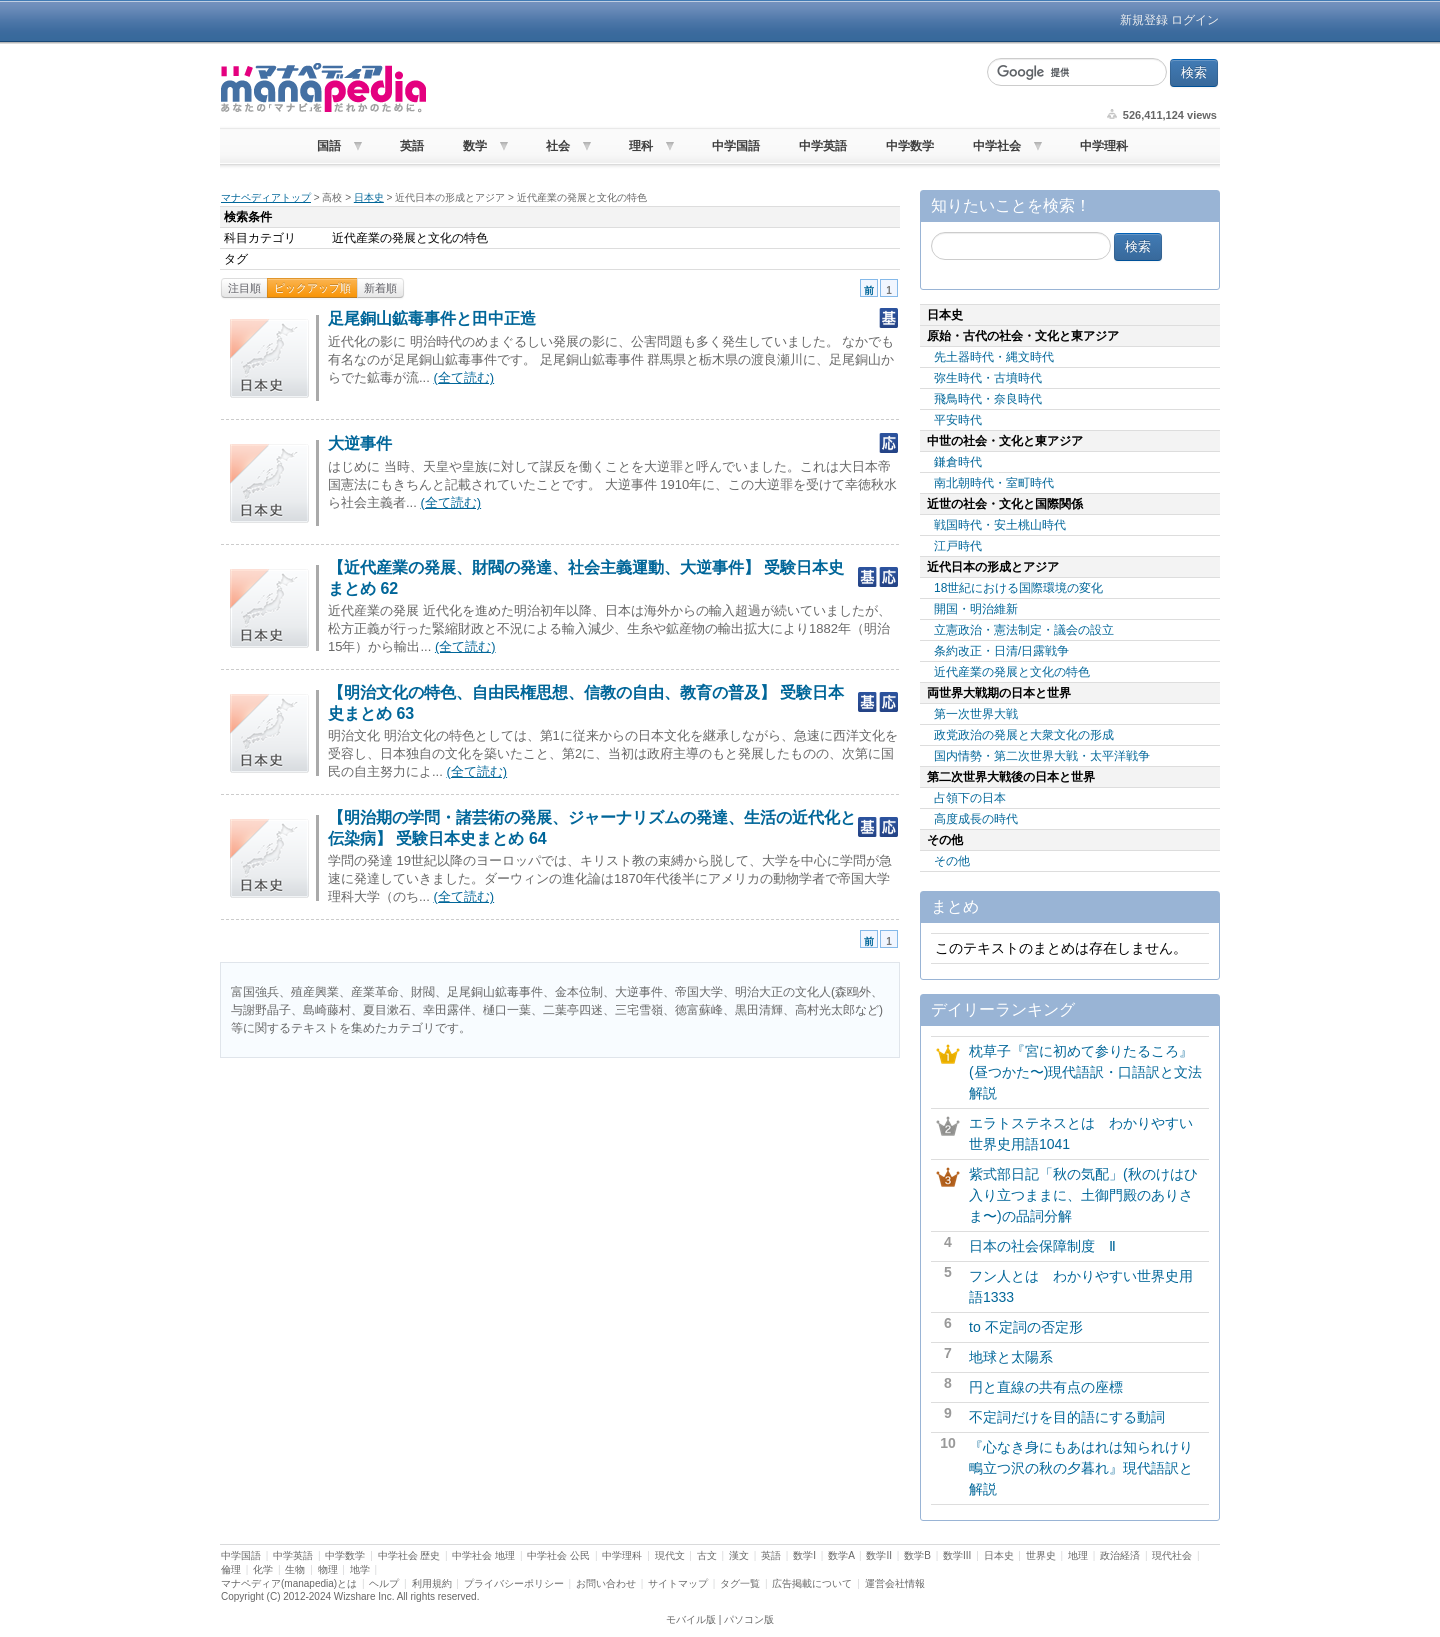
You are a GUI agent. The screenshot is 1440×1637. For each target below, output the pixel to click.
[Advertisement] (704, 88)
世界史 (1041, 1555)
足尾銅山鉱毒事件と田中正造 (432, 318)
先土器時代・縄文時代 (994, 357)
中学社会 (997, 146)
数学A (841, 1555)
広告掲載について (812, 1583)
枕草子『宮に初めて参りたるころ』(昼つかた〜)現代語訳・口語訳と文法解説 (1085, 1072)
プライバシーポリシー (514, 1583)
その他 (952, 861)
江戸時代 (958, 546)
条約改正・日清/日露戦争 (1001, 651)
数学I (804, 1555)
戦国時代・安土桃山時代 (1000, 525)
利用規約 (432, 1583)
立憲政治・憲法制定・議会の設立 (1024, 630)
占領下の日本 (970, 798)
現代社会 (1172, 1555)
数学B (917, 1555)
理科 (641, 146)
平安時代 (958, 420)
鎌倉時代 (958, 462)
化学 (263, 1569)
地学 (360, 1569)
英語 (412, 146)
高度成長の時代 (976, 819)
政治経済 (1120, 1555)
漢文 (739, 1555)
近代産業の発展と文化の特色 (1012, 672)
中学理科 (1104, 146)
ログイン (1195, 20)
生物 (295, 1569)
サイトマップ (678, 1583)
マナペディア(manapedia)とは (289, 1583)
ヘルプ (384, 1583)
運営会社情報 (895, 1583)
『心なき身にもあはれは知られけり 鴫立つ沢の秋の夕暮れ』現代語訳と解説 (1088, 1468)
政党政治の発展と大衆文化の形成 (1024, 735)
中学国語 (736, 146)
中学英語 (823, 146)
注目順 (244, 288)
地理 (1078, 1555)
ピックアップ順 (312, 288)
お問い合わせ (606, 1583)
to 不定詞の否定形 (1026, 1327)
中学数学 (910, 146)
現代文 (670, 1555)
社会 (558, 146)
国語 (329, 146)
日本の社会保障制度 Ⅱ (1042, 1246)
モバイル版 (691, 1619)
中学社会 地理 (483, 1555)
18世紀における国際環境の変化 (1018, 588)
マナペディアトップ (266, 197)
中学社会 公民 (558, 1555)
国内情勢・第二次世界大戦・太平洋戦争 (1042, 756)
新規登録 (1144, 20)
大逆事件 (360, 443)
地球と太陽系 (1011, 1357)
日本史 (369, 197)
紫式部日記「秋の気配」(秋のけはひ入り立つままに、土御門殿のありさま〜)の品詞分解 (1083, 1195)
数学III (957, 1555)
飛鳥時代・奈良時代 (988, 399)
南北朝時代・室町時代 (994, 483)
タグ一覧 (740, 1583)
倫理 (231, 1569)
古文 (707, 1555)
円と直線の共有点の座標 (1046, 1387)
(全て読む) (463, 377)
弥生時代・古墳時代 (988, 378)
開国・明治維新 (976, 609)
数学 (475, 146)
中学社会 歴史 (409, 1555)
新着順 (380, 288)
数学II (879, 1555)
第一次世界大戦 (976, 714)
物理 (328, 1569)
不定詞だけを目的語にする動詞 (1067, 1417)
